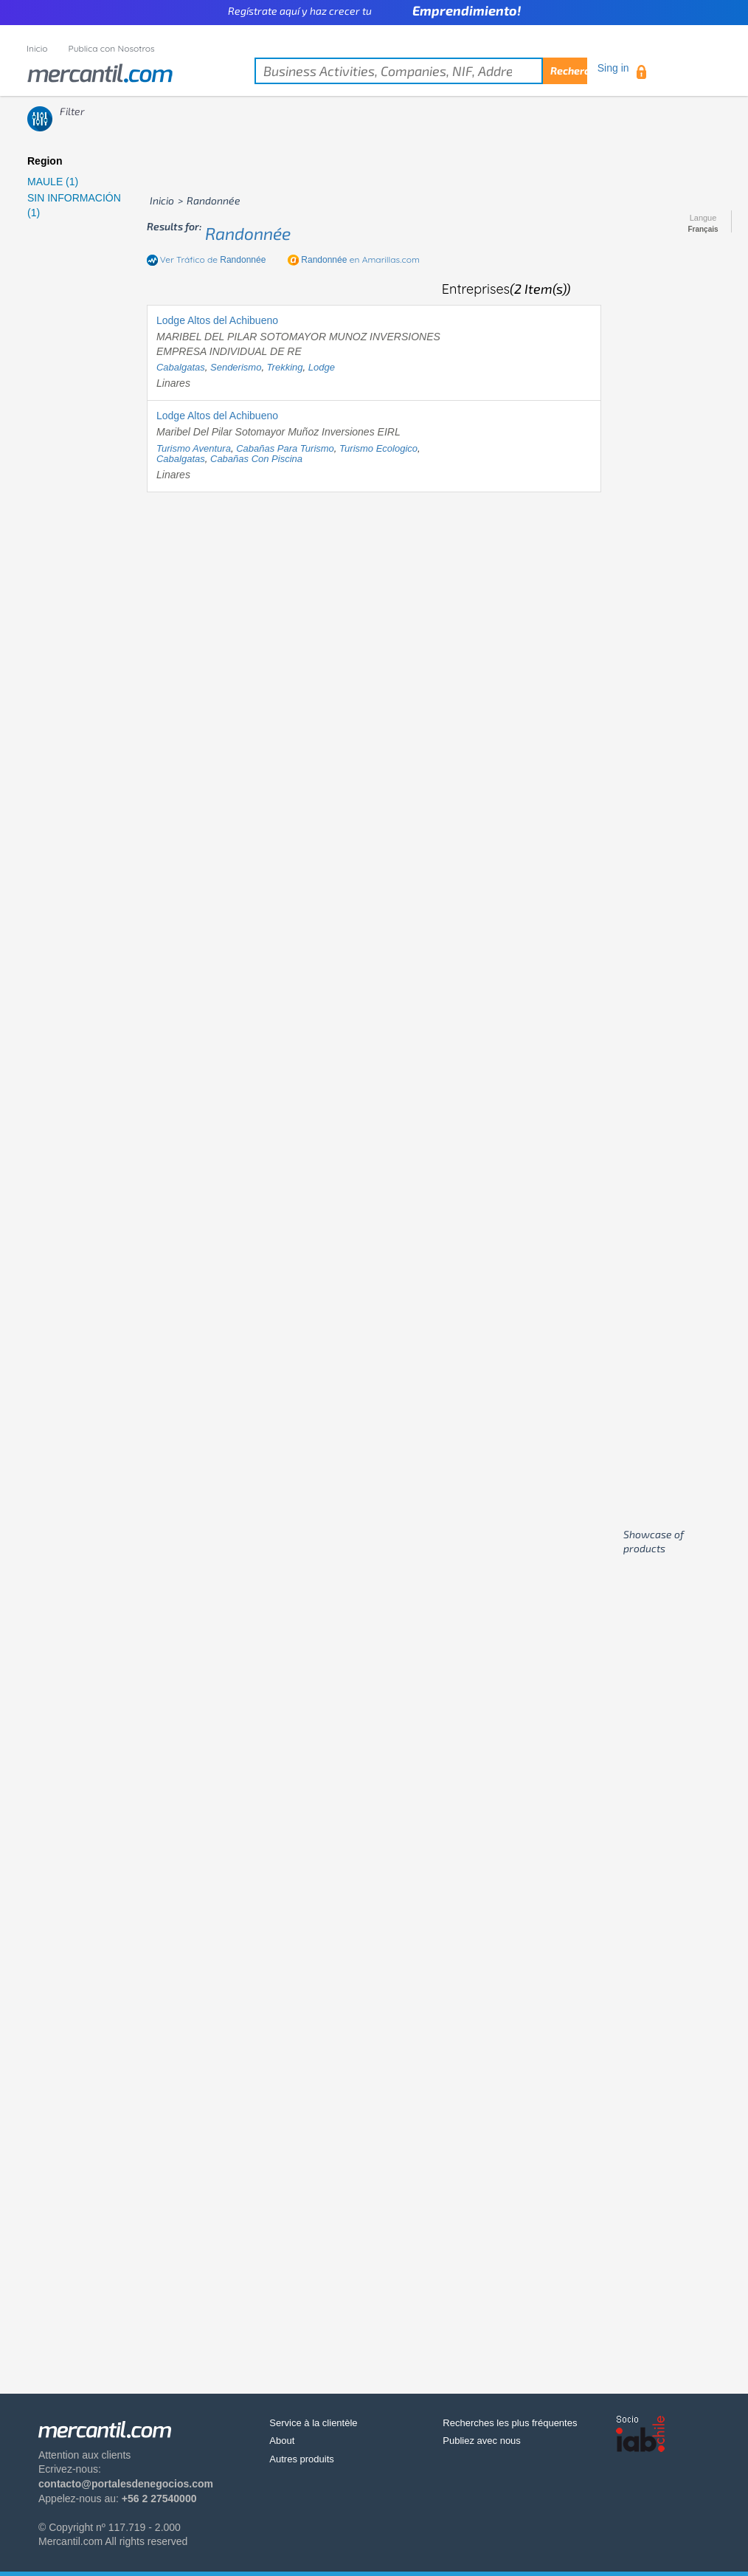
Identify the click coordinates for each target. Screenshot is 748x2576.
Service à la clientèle (313, 2422)
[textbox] (420, 71)
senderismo (235, 367)
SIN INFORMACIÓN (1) (74, 205)
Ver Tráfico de (213, 259)
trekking (285, 367)
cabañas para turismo (285, 448)
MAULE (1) (52, 181)
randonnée (248, 233)
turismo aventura (193, 448)
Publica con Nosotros (112, 48)
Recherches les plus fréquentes (510, 2422)
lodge (321, 367)
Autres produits (301, 2459)
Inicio (37, 48)
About (281, 2440)
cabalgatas (180, 367)
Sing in (613, 68)
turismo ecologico (378, 448)
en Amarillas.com (360, 259)
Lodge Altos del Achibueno (217, 320)
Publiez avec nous (482, 2440)
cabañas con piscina (256, 458)
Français (703, 229)
